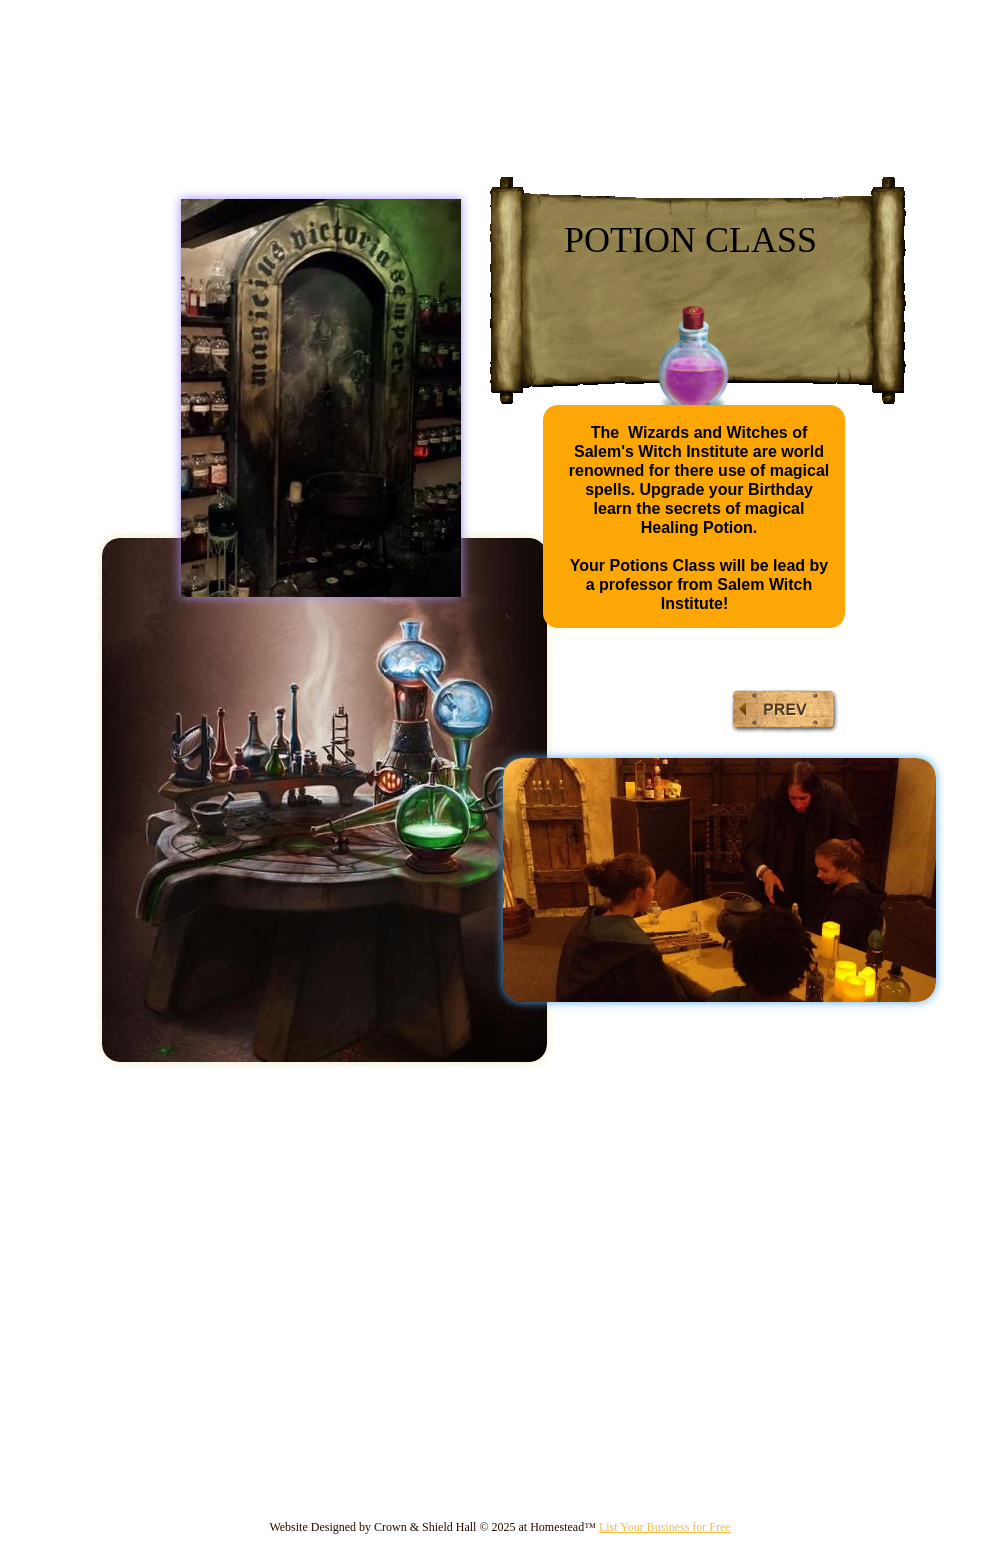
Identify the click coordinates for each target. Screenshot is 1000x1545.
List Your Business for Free (665, 1527)
